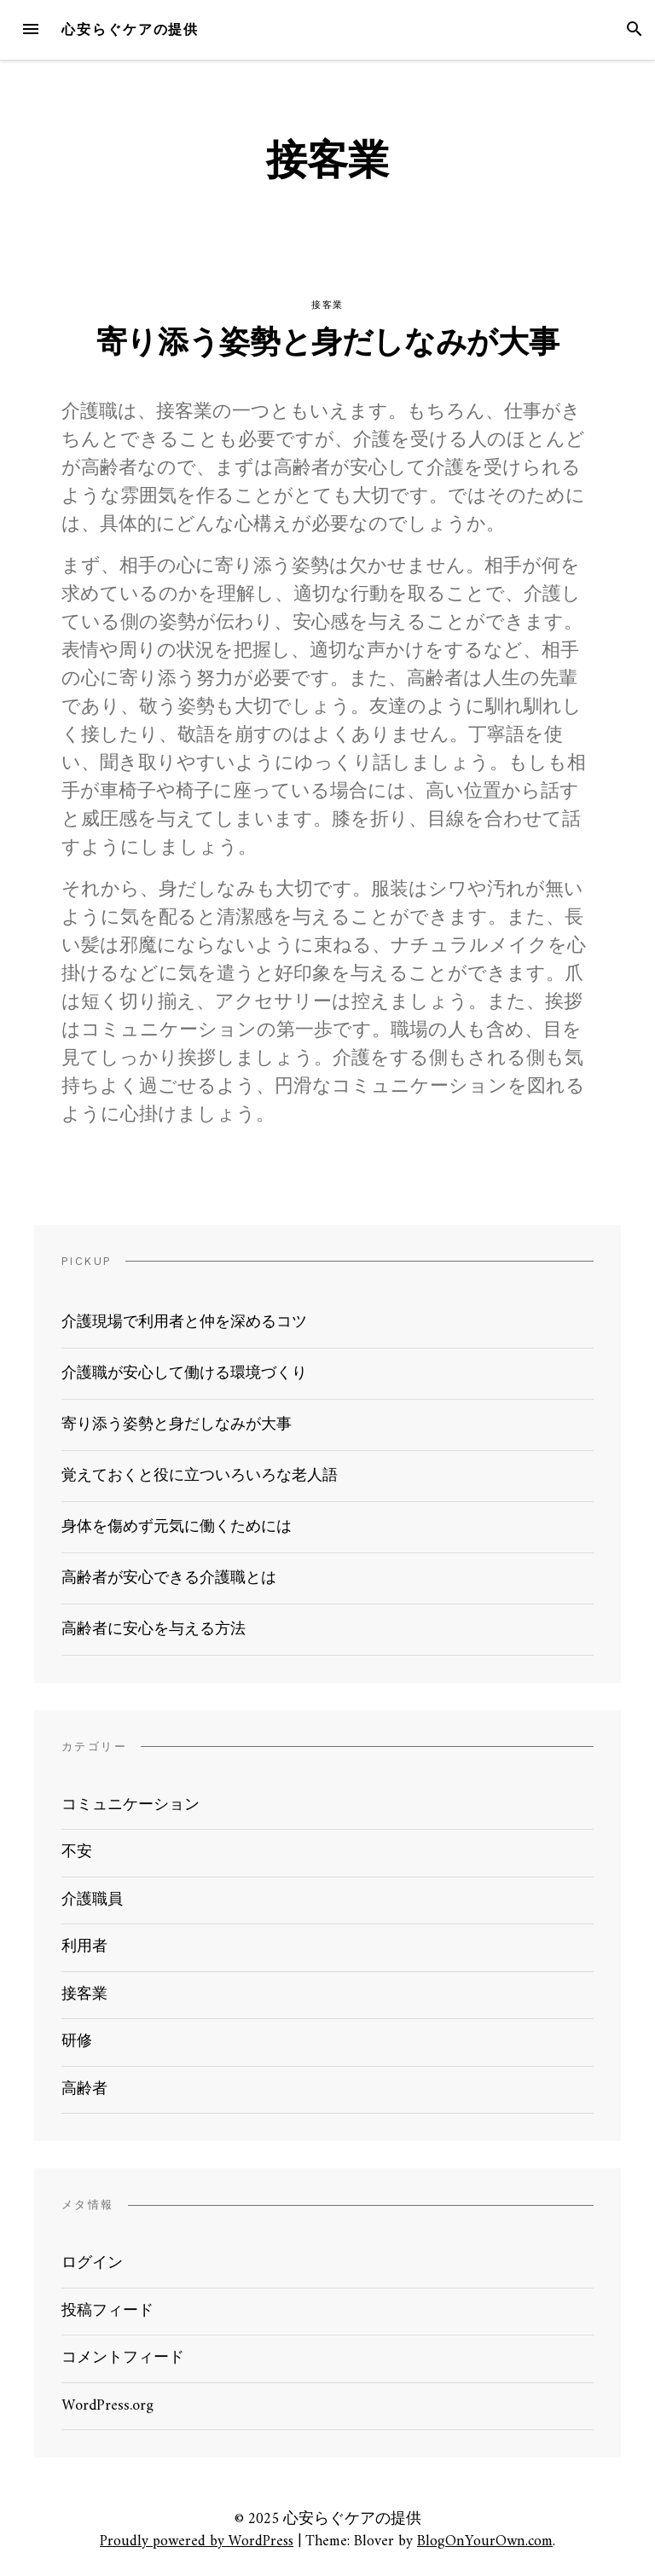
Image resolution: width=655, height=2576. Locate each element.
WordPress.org (107, 2406)
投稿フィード (107, 2311)
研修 (76, 2041)
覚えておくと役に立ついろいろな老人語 (199, 1476)
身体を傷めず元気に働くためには (176, 1527)
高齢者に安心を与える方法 (153, 1629)
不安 (76, 1852)
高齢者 (84, 2089)
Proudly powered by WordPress (196, 2541)
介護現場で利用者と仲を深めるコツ (184, 1322)
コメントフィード (122, 2358)
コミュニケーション (130, 1805)
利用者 (84, 1947)
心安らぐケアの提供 (130, 29)
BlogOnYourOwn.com (485, 2541)
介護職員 (92, 1900)
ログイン (92, 2263)
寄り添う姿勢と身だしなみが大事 (327, 345)
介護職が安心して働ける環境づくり (184, 1374)
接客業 (327, 304)
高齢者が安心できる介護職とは (168, 1578)
